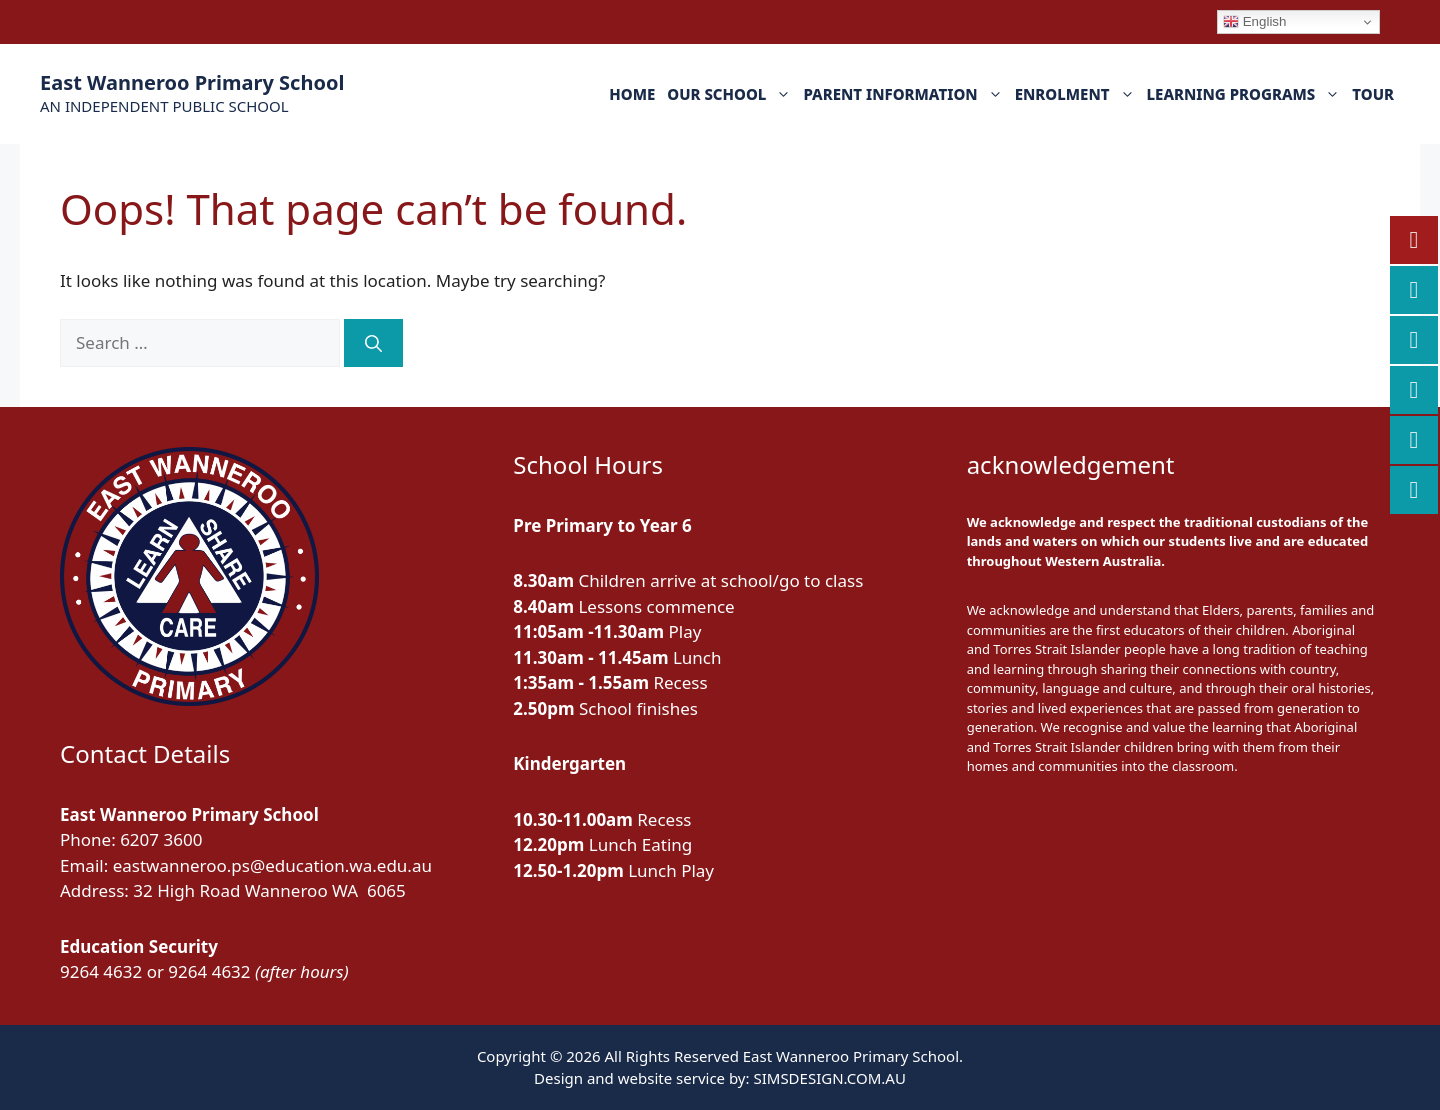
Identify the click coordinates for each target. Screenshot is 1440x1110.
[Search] (373, 343)
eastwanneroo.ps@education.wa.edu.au (272, 865)
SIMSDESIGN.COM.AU (829, 1078)
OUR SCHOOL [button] (732, 94)
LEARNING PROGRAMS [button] (1247, 94)
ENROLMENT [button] (1078, 94)
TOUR (1373, 94)
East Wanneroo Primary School (192, 82)
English (1254, 22)
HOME (632, 94)
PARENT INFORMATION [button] (905, 94)
